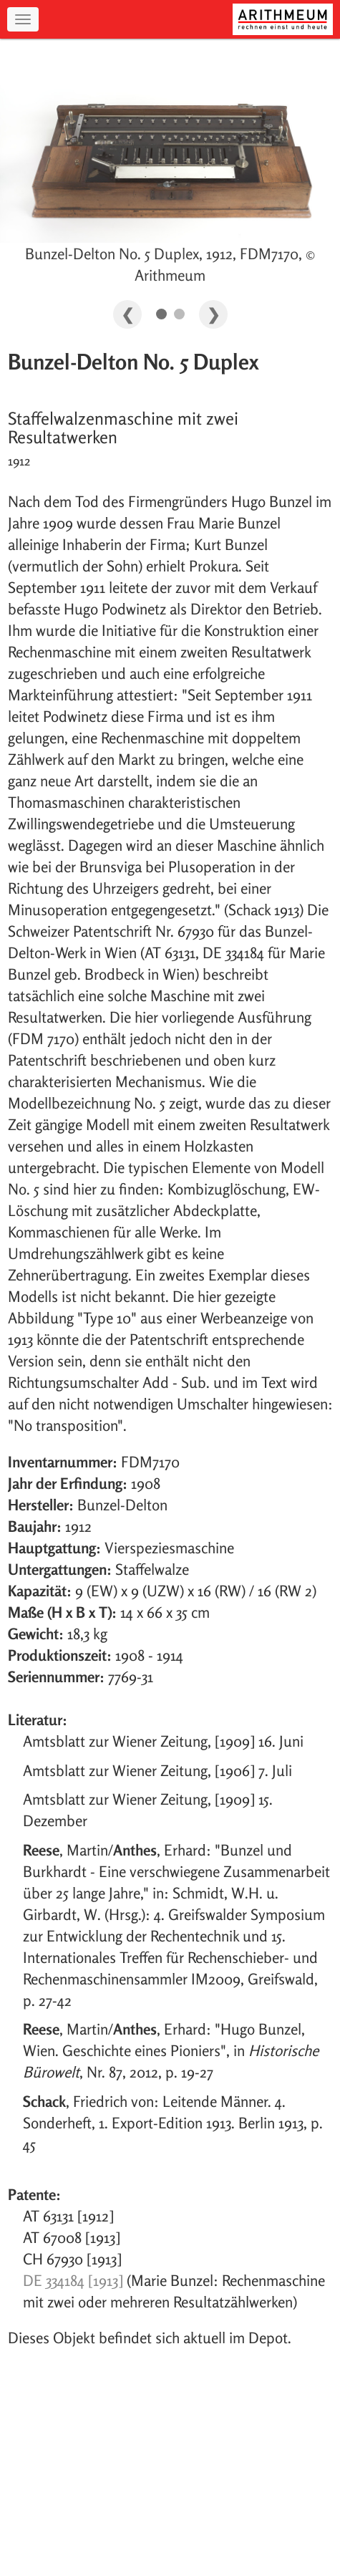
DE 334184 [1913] (73, 2280)
